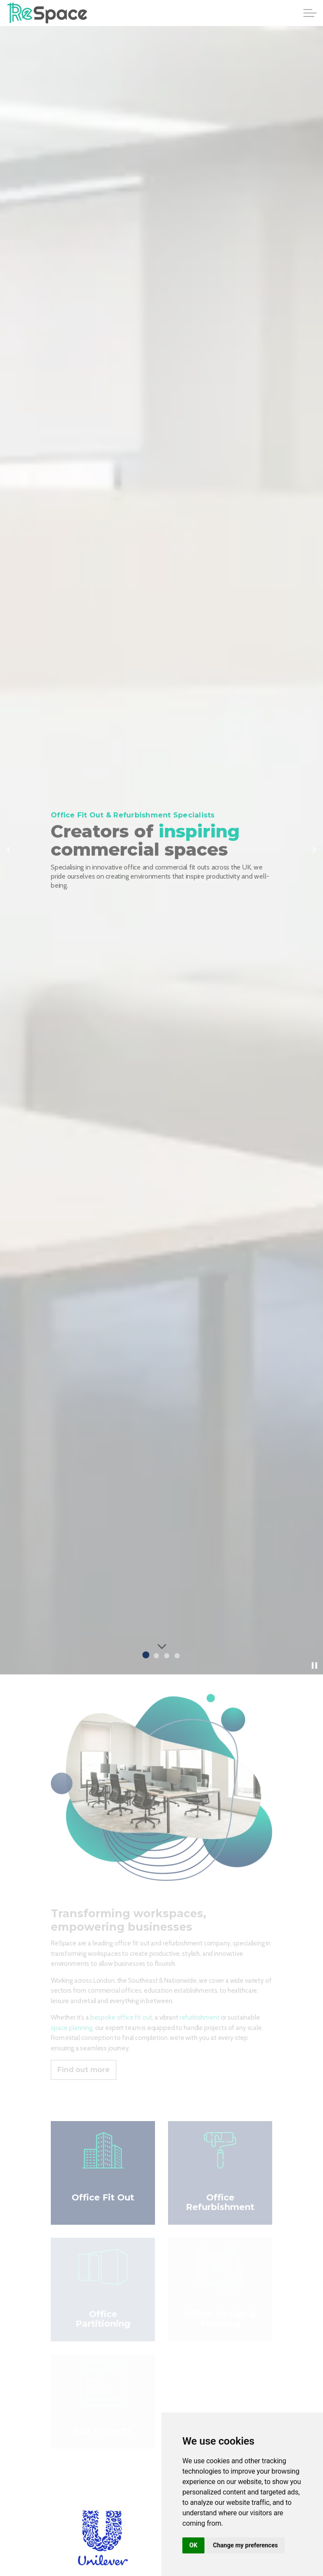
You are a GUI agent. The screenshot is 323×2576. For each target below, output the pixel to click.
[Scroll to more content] (161, 1646)
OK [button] (193, 2545)
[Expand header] (310, 13)
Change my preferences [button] (245, 2545)
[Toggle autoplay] (314, 1665)
